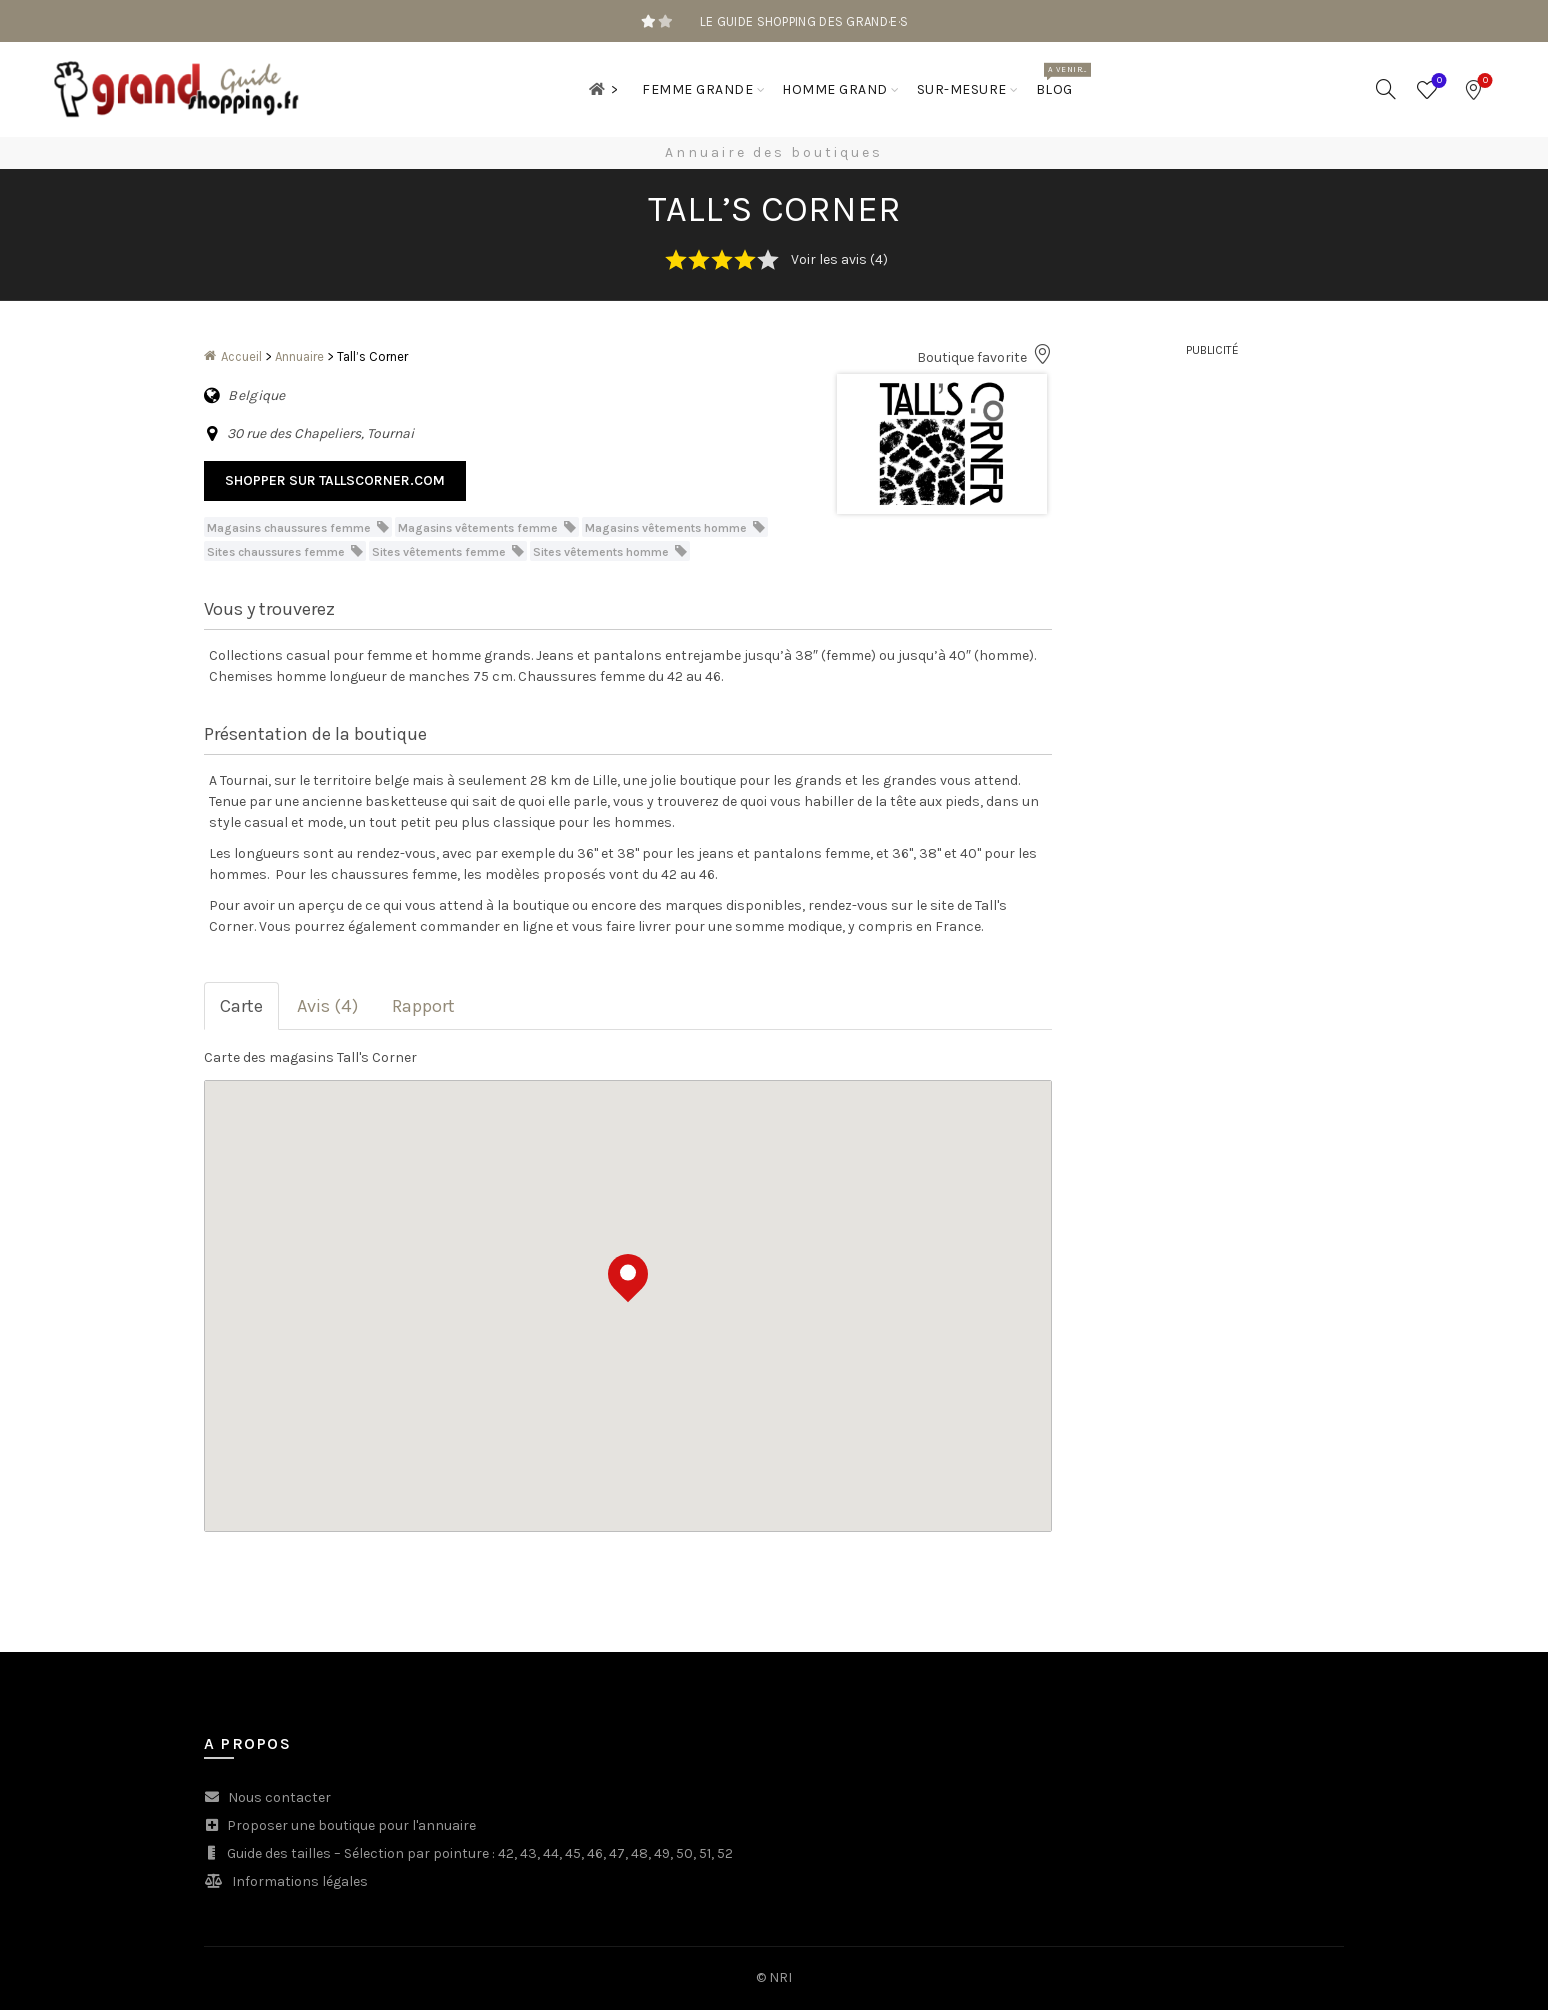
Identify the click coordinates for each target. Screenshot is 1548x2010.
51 (705, 1853)
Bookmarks (1483, 81)
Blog (1061, 80)
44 (551, 1853)
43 (528, 1853)
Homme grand (835, 89)
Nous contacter (279, 1797)
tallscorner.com (382, 480)
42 (506, 1853)
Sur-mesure (962, 89)
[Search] (1386, 89)
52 (725, 1853)
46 (595, 1853)
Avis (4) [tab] (327, 1006)
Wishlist (1437, 81)
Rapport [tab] (423, 1006)
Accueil (241, 356)
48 (639, 1853)
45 (573, 1853)
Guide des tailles (279, 1853)
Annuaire (299, 356)
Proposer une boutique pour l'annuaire (351, 1825)
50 (684, 1853)
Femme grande (697, 89)
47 (617, 1853)
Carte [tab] (241, 1006)
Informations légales (300, 1881)
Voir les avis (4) (839, 259)
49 (662, 1853)
